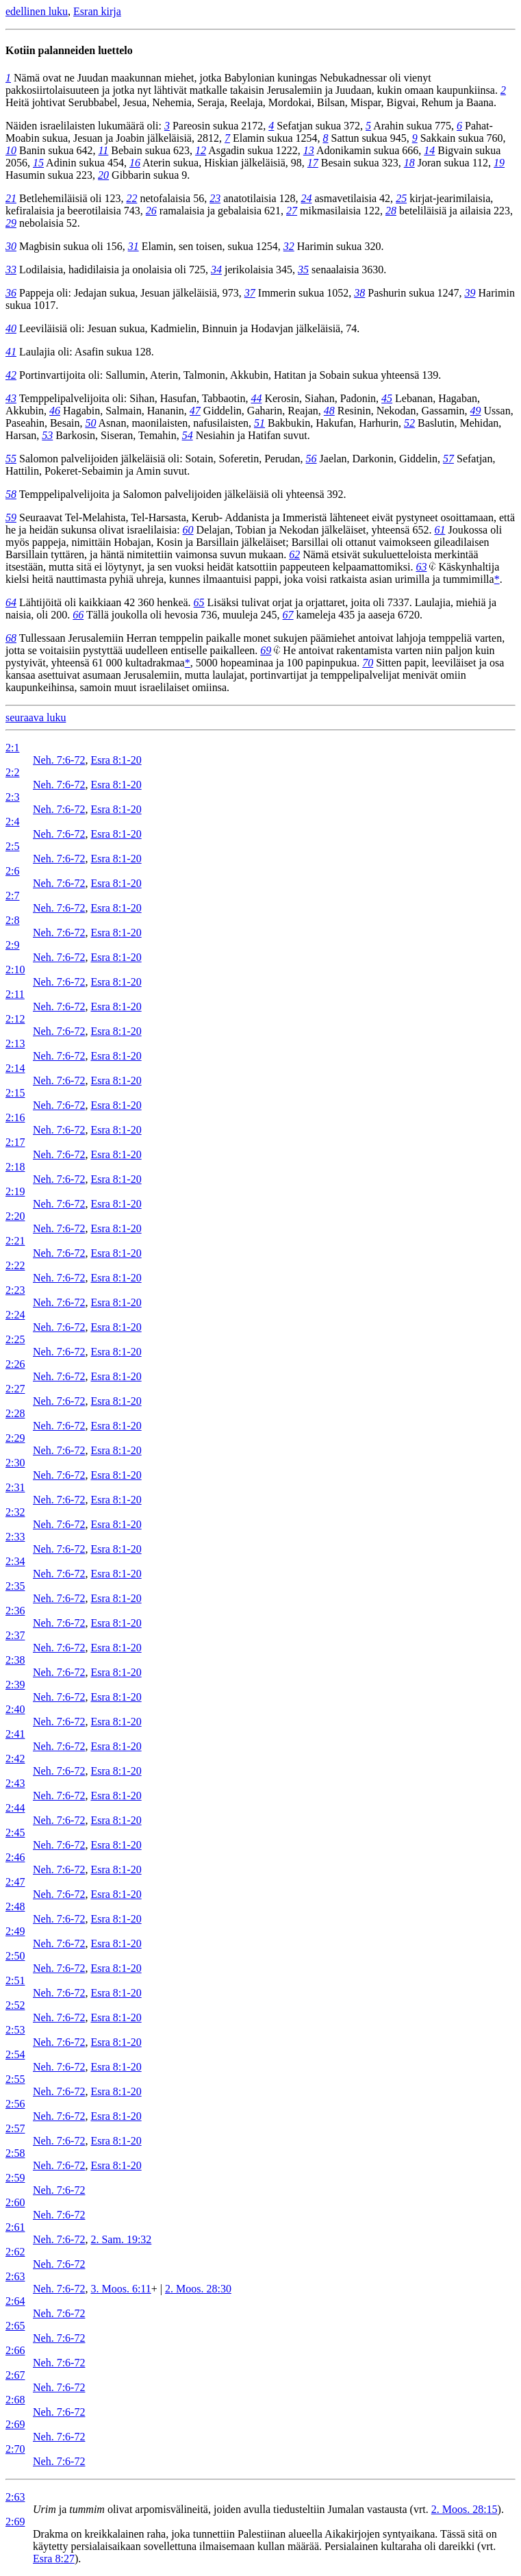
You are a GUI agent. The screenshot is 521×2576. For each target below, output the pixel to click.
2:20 (15, 1216)
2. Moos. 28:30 (198, 2288)
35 (303, 269)
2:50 (15, 1956)
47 (195, 410)
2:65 (15, 2325)
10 (10, 150)
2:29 (15, 1438)
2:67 (15, 2375)
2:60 (15, 2202)
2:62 (15, 2252)
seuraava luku (35, 717)
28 (390, 210)
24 (306, 198)
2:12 (15, 1019)
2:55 (15, 2079)
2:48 (15, 1906)
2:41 (15, 1734)
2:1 (12, 747)
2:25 (15, 1339)
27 (291, 210)
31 (133, 246)
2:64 (15, 2301)
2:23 (15, 1290)
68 (10, 638)
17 (312, 162)
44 (256, 398)
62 (294, 554)
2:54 (15, 2054)
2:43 (15, 1783)
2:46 (15, 1857)
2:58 (15, 2153)
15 (38, 162)
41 (10, 352)
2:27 (15, 1389)
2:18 (15, 1167)
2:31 (15, 1487)
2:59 (15, 2178)
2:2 (12, 772)
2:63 (15, 2276)
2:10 (15, 969)
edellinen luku (36, 11)
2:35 (15, 1586)
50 (90, 423)
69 (265, 650)
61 (439, 530)
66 (78, 615)
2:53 (15, 2030)
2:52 (15, 2005)
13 (308, 150)
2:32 (15, 1512)
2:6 (12, 871)
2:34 (15, 1561)
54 (187, 435)
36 (10, 293)
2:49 (15, 1931)
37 (249, 293)
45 (386, 398)
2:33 (15, 1536)
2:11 (15, 994)
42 (10, 375)
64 (10, 602)
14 (429, 150)
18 (409, 162)
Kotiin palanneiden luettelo (69, 50)
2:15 (15, 1093)
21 (10, 198)
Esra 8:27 (54, 2558)
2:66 (15, 2350)
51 (259, 423)
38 (359, 293)
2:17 (15, 1142)
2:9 (12, 945)
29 (10, 223)
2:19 (15, 1191)
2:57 (15, 2128)
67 (288, 615)
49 (475, 410)
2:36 (15, 1610)
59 (10, 517)
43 (10, 398)
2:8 (12, 920)
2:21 (15, 1241)
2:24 (15, 1315)
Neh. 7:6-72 (59, 760)
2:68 (15, 2399)
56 (311, 458)
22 (131, 198)
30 (10, 246)
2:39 (15, 1684)
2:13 (15, 1043)
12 (200, 150)
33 (10, 269)
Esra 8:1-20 (115, 760)
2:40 (15, 1709)
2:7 (12, 895)
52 (409, 423)
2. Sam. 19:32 (120, 2239)
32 (288, 246)
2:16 (15, 1117)
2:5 (12, 846)
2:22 (15, 1265)
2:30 (15, 1462)
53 (47, 435)
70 (367, 662)
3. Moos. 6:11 (120, 2288)
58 (10, 494)
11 (104, 150)
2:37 (15, 1635)
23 (214, 198)
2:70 (15, 2449)
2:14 (15, 1068)
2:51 (15, 1980)
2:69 (15, 2424)
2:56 (15, 2104)
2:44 (15, 1808)
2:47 (15, 1882)
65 (199, 602)
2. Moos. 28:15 (464, 2509)
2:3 (12, 797)
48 (329, 410)
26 (151, 210)
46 (54, 410)
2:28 (15, 1413)
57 (448, 458)
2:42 (15, 1758)
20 (103, 175)
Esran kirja (97, 11)
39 (470, 293)
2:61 (15, 2227)
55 (10, 458)
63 (421, 567)
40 (10, 328)
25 (401, 198)
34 (216, 269)
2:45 (15, 1832)
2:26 (15, 1364)
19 (499, 162)
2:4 (12, 821)
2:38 (15, 1660)
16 (134, 162)
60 (188, 530)
